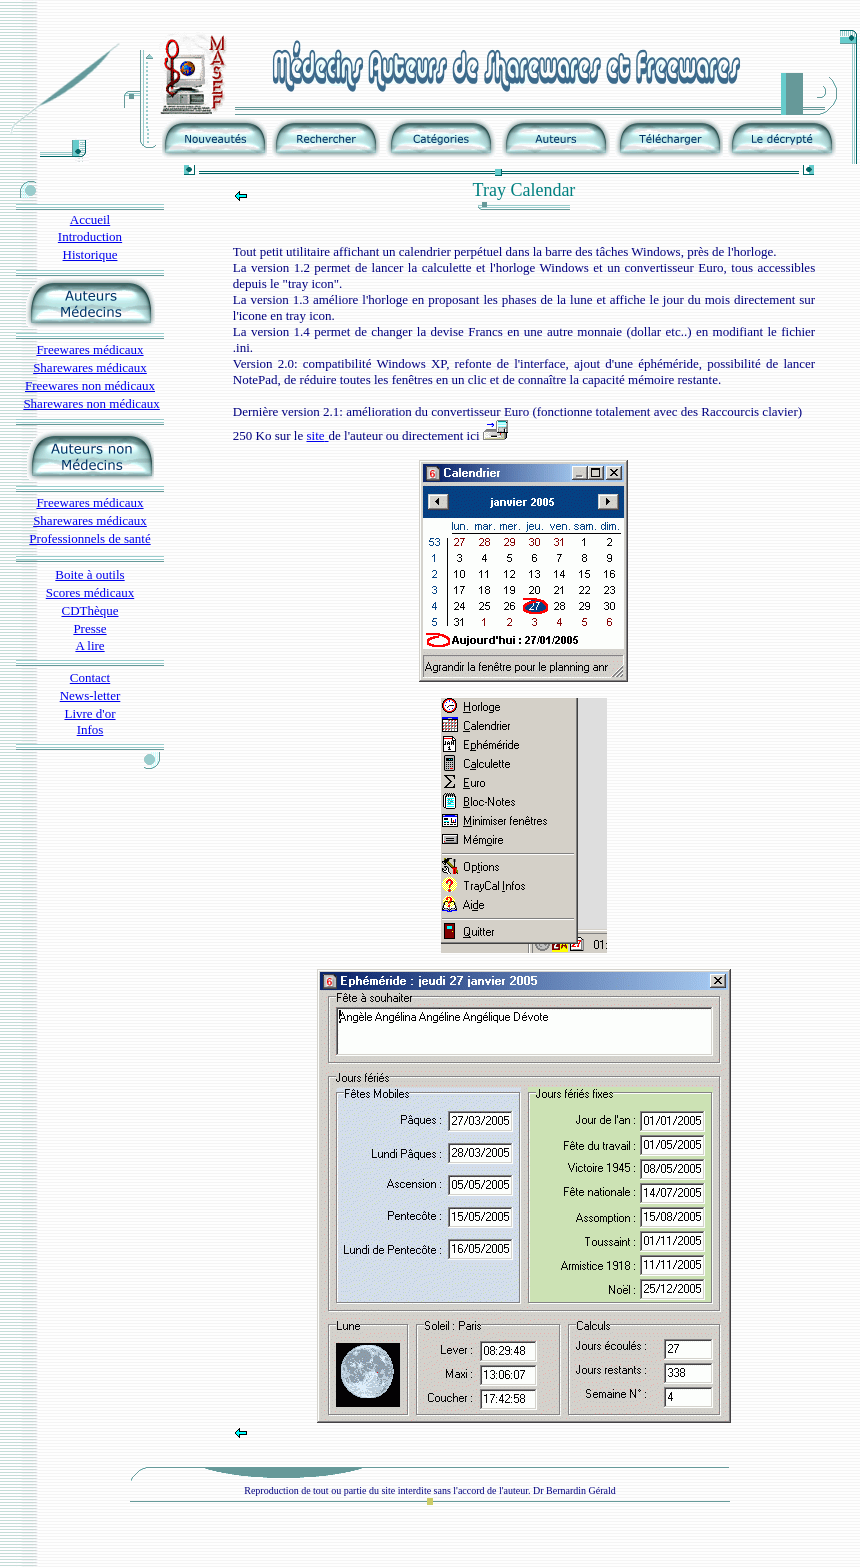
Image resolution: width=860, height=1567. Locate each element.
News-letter (90, 695)
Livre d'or (89, 713)
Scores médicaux (90, 592)
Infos (90, 729)
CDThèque (89, 610)
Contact (90, 677)
